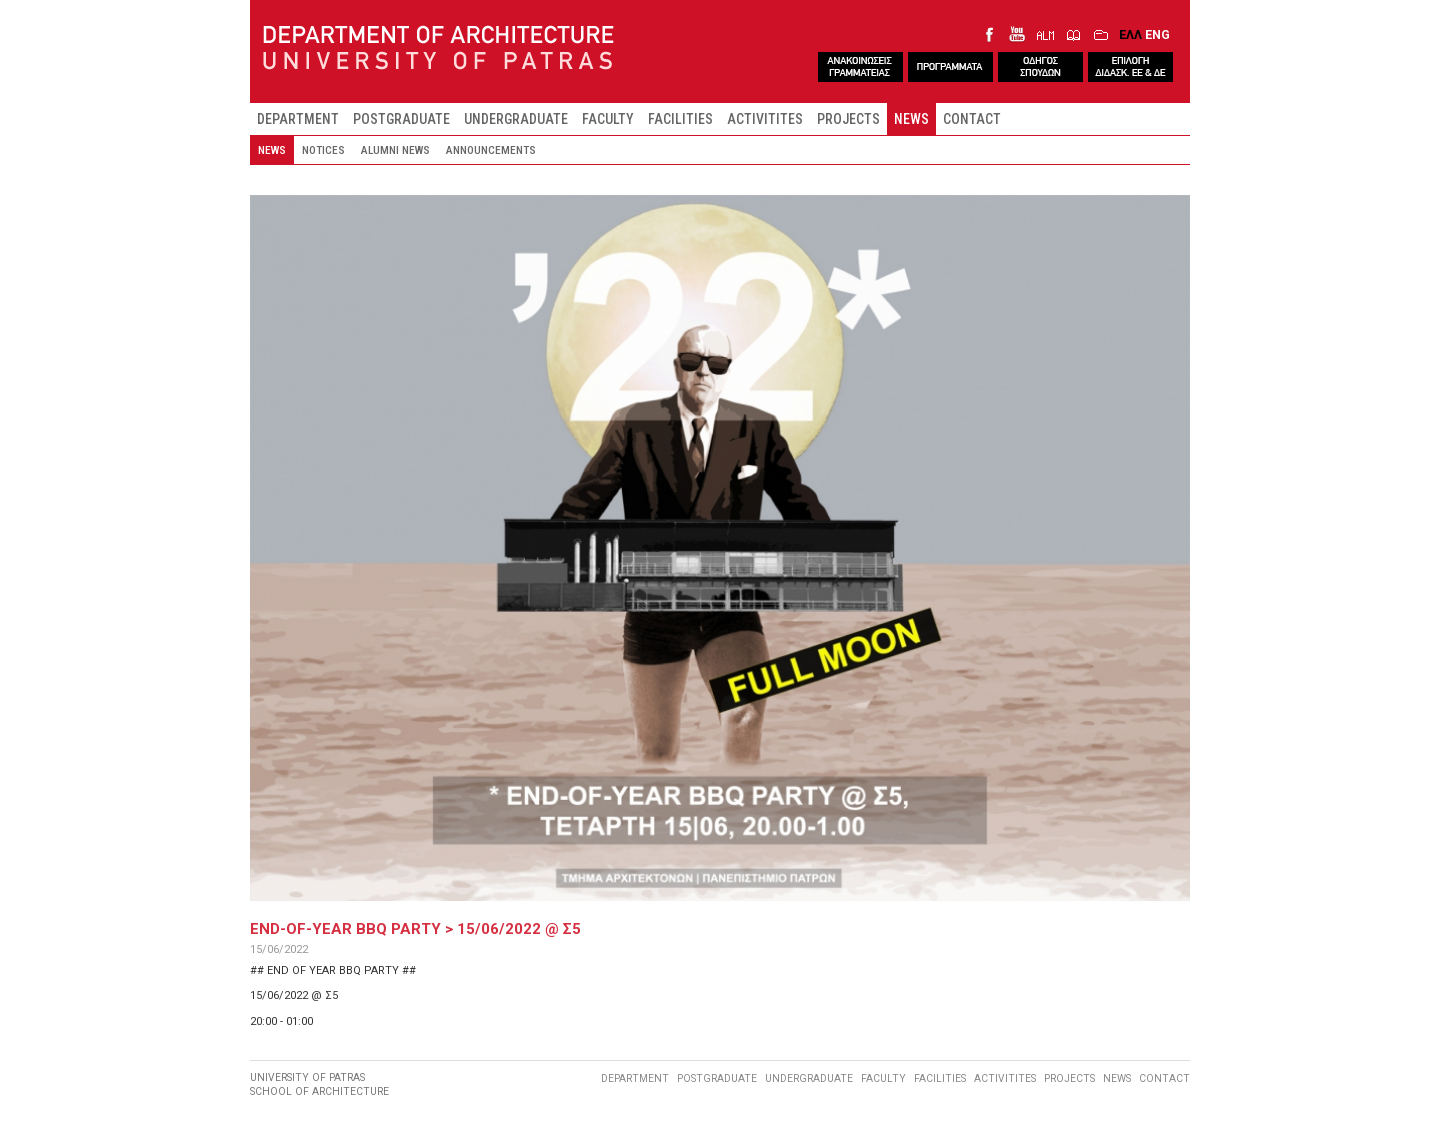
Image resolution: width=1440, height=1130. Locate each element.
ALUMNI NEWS (395, 150)
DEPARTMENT (298, 119)
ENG (1157, 34)
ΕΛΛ (1130, 34)
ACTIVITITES (765, 119)
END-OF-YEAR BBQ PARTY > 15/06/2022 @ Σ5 (415, 929)
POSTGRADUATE (401, 119)
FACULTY (608, 119)
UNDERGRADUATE (516, 119)
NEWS (911, 119)
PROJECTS (848, 119)
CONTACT (972, 119)
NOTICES (323, 150)
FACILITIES (680, 119)
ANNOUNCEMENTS (491, 150)
